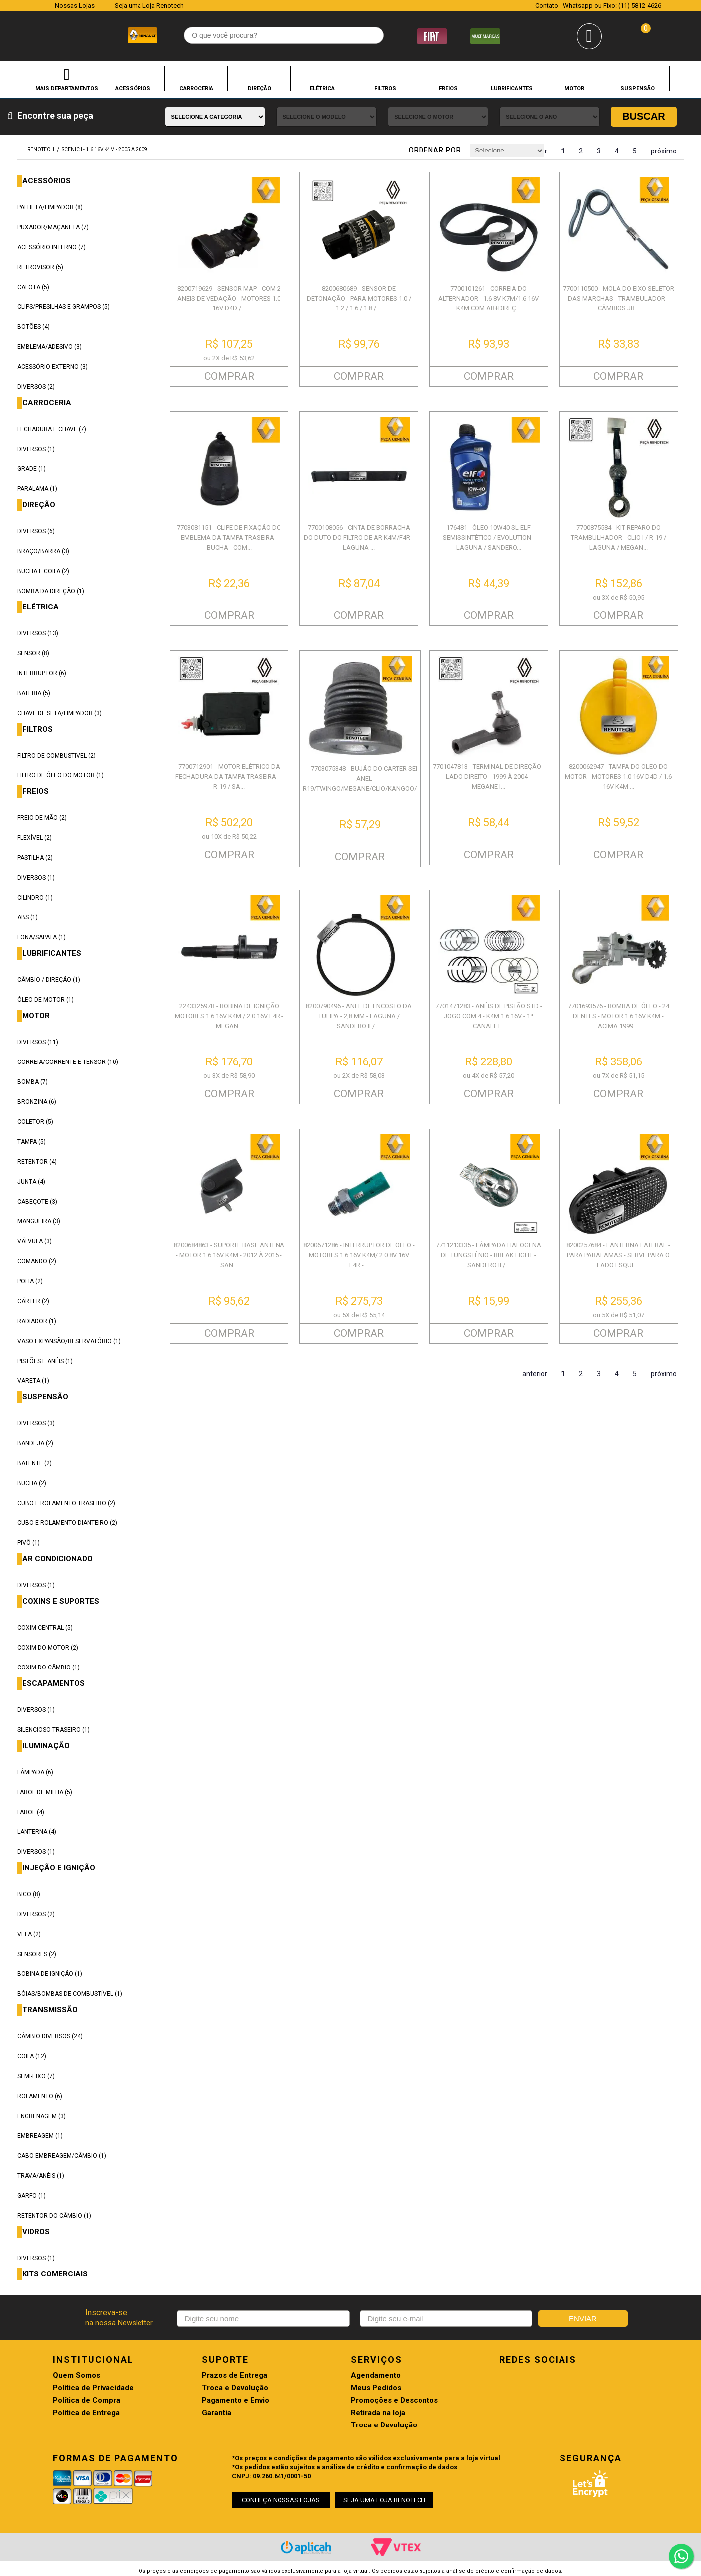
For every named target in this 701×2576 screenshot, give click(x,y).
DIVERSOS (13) (37, 633)
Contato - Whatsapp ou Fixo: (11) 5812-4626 (598, 5)
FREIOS (448, 88)
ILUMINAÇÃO (46, 1746)
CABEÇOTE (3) (37, 1202)
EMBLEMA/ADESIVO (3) (49, 347)
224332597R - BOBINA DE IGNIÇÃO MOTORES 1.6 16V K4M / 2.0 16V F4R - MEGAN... (229, 1016)
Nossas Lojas (75, 5)
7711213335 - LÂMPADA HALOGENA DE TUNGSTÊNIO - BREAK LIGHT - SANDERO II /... (488, 1255)
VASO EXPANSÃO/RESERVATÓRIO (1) (69, 1341)
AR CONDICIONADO (57, 1559)
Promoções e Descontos (394, 2400)
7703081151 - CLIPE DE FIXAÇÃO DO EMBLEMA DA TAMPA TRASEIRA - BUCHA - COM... (229, 537)
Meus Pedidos (376, 2388)
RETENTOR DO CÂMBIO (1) (54, 2216)
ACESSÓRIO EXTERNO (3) (52, 367)
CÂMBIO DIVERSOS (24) (50, 2036)
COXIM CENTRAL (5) (45, 1628)
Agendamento (376, 2375)
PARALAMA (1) (37, 489)
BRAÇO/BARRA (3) (43, 551)
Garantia (216, 2413)
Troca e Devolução (235, 2388)
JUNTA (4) (31, 1182)
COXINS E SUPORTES (60, 1601)
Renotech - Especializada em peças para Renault (38, 34)
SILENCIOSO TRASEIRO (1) (53, 1730)
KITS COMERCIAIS (55, 2274)
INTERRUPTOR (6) (41, 673)
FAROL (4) (30, 1812)
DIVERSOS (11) (37, 1042)
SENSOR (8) (33, 653)
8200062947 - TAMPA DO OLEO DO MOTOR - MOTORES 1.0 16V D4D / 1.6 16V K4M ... (618, 776)
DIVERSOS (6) (36, 531)
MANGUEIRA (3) (38, 1221)
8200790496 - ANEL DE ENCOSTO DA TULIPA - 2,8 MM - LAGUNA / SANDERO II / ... (359, 1016)
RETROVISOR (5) (40, 267)
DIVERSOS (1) (36, 449)
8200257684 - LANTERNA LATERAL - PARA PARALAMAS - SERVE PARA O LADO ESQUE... (618, 1255)
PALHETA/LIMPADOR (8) (50, 207)
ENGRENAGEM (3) (41, 2116)
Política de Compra (86, 2400)
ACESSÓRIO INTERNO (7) (51, 247)
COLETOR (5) (35, 1122)
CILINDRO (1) (35, 898)
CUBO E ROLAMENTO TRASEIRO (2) (66, 1503)
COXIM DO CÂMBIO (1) (48, 1667)
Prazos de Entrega (234, 2375)
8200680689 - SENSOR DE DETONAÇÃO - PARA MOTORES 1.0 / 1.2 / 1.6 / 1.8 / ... (359, 298)
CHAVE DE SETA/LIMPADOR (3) (59, 713)
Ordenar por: (436, 150)
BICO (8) (28, 1894)
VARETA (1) (33, 1381)
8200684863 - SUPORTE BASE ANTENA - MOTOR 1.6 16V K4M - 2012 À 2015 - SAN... (229, 1255)
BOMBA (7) (32, 1082)
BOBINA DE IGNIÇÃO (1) (49, 1974)
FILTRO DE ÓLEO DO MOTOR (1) (60, 775)
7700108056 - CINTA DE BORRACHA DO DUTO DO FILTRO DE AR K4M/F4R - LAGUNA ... (359, 537)
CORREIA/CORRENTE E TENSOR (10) (67, 1062)
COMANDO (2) (36, 1261)
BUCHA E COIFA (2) (43, 571)
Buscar (643, 116)
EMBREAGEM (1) (40, 2136)
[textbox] (284, 35)
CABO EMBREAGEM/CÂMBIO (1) (61, 2156)
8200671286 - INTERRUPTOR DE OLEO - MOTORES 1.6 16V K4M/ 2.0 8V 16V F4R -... (359, 1255)
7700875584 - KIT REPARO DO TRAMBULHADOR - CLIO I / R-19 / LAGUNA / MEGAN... (618, 537)
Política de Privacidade (93, 2388)
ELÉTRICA (322, 88)
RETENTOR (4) (37, 1162)
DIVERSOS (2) (36, 387)
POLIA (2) (30, 1281)
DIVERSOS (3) (36, 1423)
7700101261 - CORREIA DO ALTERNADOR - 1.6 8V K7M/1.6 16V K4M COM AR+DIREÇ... (488, 298)
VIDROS (36, 2232)
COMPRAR (229, 376)
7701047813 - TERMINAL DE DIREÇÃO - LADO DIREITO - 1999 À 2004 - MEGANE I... (489, 776)
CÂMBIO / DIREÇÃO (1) (48, 980)
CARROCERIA (196, 88)
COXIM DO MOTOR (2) (47, 1648)
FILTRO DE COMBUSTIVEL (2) (56, 755)
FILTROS (385, 88)
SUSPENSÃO (637, 88)
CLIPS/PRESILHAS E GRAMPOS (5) (63, 307)
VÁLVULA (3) (34, 1241)
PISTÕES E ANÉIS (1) (45, 1361)
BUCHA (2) (31, 1483)
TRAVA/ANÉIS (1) (40, 2176)
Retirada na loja (378, 2413)
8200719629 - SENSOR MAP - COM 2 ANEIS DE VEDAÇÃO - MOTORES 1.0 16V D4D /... (228, 298)
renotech (40, 149)
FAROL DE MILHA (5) (44, 1792)
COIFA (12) (31, 2056)
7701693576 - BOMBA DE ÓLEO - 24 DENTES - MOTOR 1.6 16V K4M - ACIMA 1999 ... (618, 1016)
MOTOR (574, 88)
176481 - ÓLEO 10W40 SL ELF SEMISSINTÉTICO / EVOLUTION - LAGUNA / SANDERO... (489, 537)
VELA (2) (29, 1934)
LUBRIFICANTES (512, 88)
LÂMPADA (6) (35, 1772)
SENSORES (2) (36, 1954)
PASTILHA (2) (35, 858)
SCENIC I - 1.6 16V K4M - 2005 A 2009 (104, 149)
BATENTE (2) (34, 1463)
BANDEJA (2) (35, 1443)
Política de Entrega (86, 2413)
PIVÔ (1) (28, 1543)
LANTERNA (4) (36, 1832)
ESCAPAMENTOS (53, 1683)
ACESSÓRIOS (132, 88)
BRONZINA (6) (36, 1102)
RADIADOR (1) (36, 1321)
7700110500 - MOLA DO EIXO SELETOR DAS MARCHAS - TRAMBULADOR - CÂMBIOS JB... (618, 298)
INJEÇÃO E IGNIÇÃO (58, 1868)
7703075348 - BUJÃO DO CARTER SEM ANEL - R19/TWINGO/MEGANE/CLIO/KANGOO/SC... (366, 778)
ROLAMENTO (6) (39, 2096)
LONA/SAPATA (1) (41, 937)
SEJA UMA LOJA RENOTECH (384, 2500)
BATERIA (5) (33, 693)
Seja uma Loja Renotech (149, 5)
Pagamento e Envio (235, 2400)
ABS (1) (27, 917)
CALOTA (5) (33, 287)
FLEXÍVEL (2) (34, 838)
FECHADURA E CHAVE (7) (51, 429)
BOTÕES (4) (33, 327)
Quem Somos (76, 2375)
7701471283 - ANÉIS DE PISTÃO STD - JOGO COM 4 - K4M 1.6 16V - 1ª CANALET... (488, 1016)
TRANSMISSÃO (50, 2010)
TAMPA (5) (31, 1142)
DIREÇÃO (259, 88)
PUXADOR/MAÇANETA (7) (53, 227)
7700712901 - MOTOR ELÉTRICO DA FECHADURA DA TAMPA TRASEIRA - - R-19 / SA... (229, 776)
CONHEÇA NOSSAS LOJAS (281, 2500)
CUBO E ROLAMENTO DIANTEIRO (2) (67, 1523)
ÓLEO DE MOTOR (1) (45, 1000)
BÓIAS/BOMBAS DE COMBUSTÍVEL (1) (69, 1994)
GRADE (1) (31, 469)
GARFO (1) (31, 2196)
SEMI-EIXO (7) (36, 2076)
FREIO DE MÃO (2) (42, 818)
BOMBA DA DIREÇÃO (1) (50, 591)
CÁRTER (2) (33, 1301)
